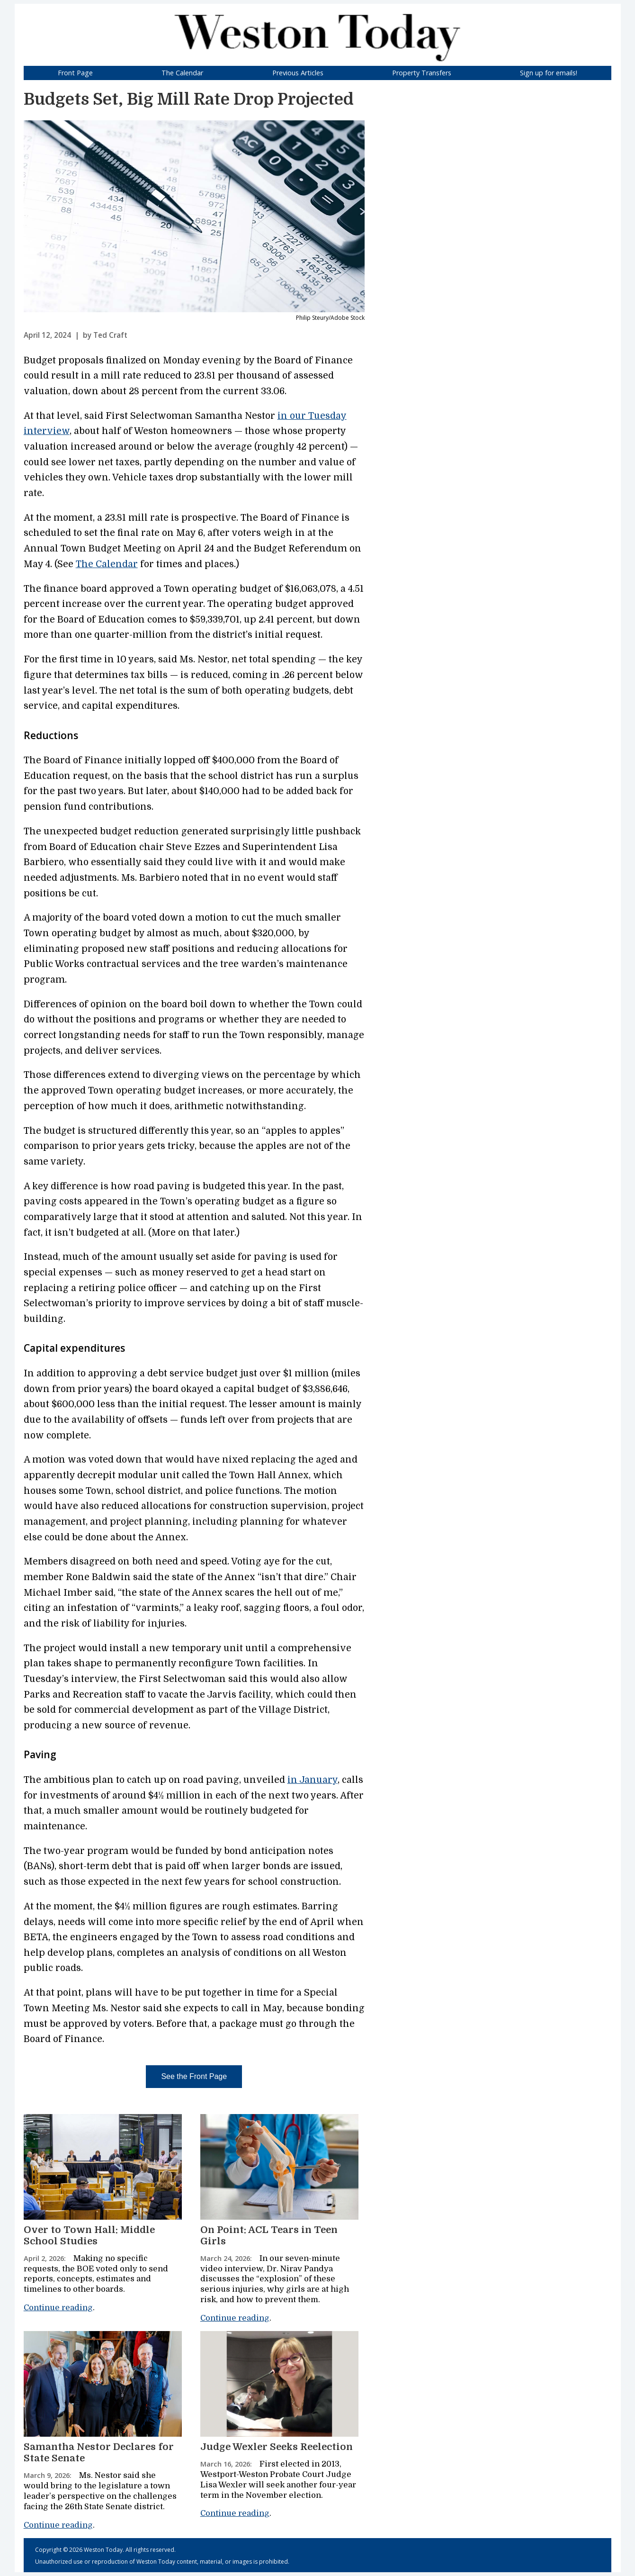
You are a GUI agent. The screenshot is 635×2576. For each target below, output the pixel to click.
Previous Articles (297, 72)
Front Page (75, 72)
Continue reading (58, 2307)
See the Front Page (194, 2076)
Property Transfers (421, 72)
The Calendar (182, 72)
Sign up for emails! (548, 72)
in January (312, 1780)
